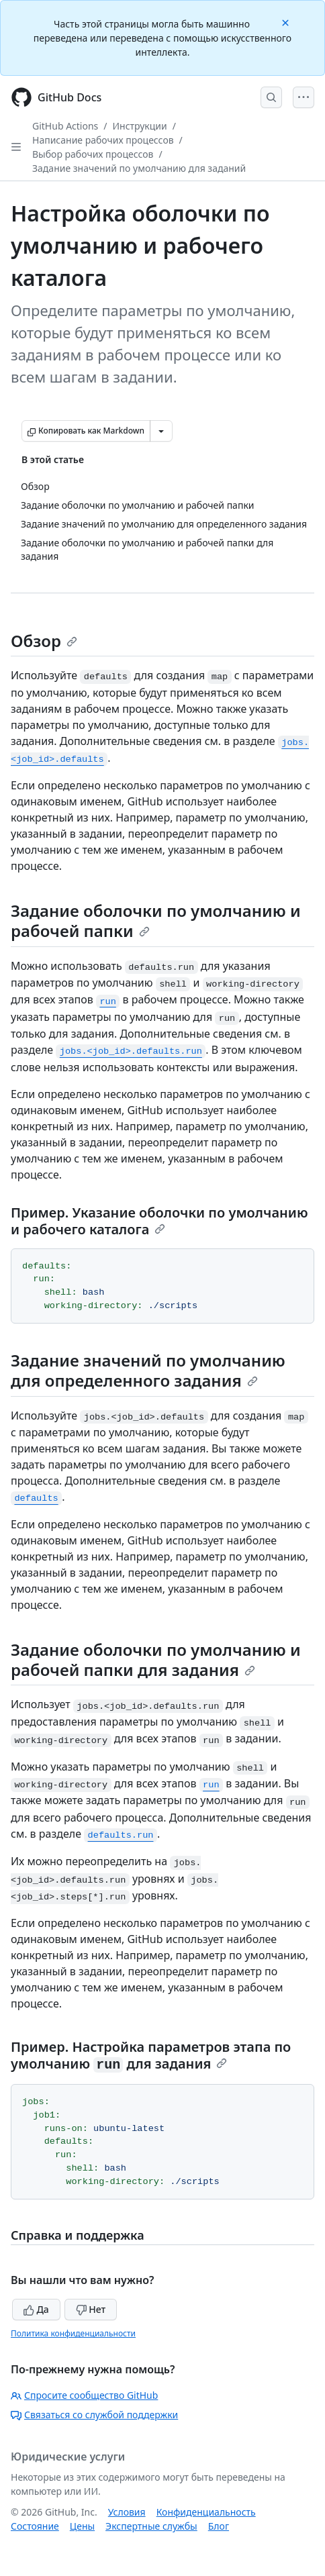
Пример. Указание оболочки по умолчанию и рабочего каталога (159, 1220)
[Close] (286, 22)
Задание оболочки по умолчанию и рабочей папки (156, 920)
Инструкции (140, 125)
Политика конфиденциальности (73, 2333)
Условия (127, 2512)
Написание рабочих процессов (103, 140)
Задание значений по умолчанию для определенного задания (148, 1370)
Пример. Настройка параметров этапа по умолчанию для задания (151, 2055)
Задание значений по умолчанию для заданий (139, 168)
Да (36, 2309)
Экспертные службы (151, 2526)
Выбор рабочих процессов (92, 154)
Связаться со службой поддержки (94, 2414)
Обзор (44, 641)
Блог (218, 2526)
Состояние (35, 2526)
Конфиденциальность (206, 2512)
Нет (91, 2309)
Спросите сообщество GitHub (84, 2395)
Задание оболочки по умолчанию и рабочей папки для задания (156, 1659)
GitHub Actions (65, 125)
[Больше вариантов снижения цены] (161, 431)
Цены (82, 2526)
